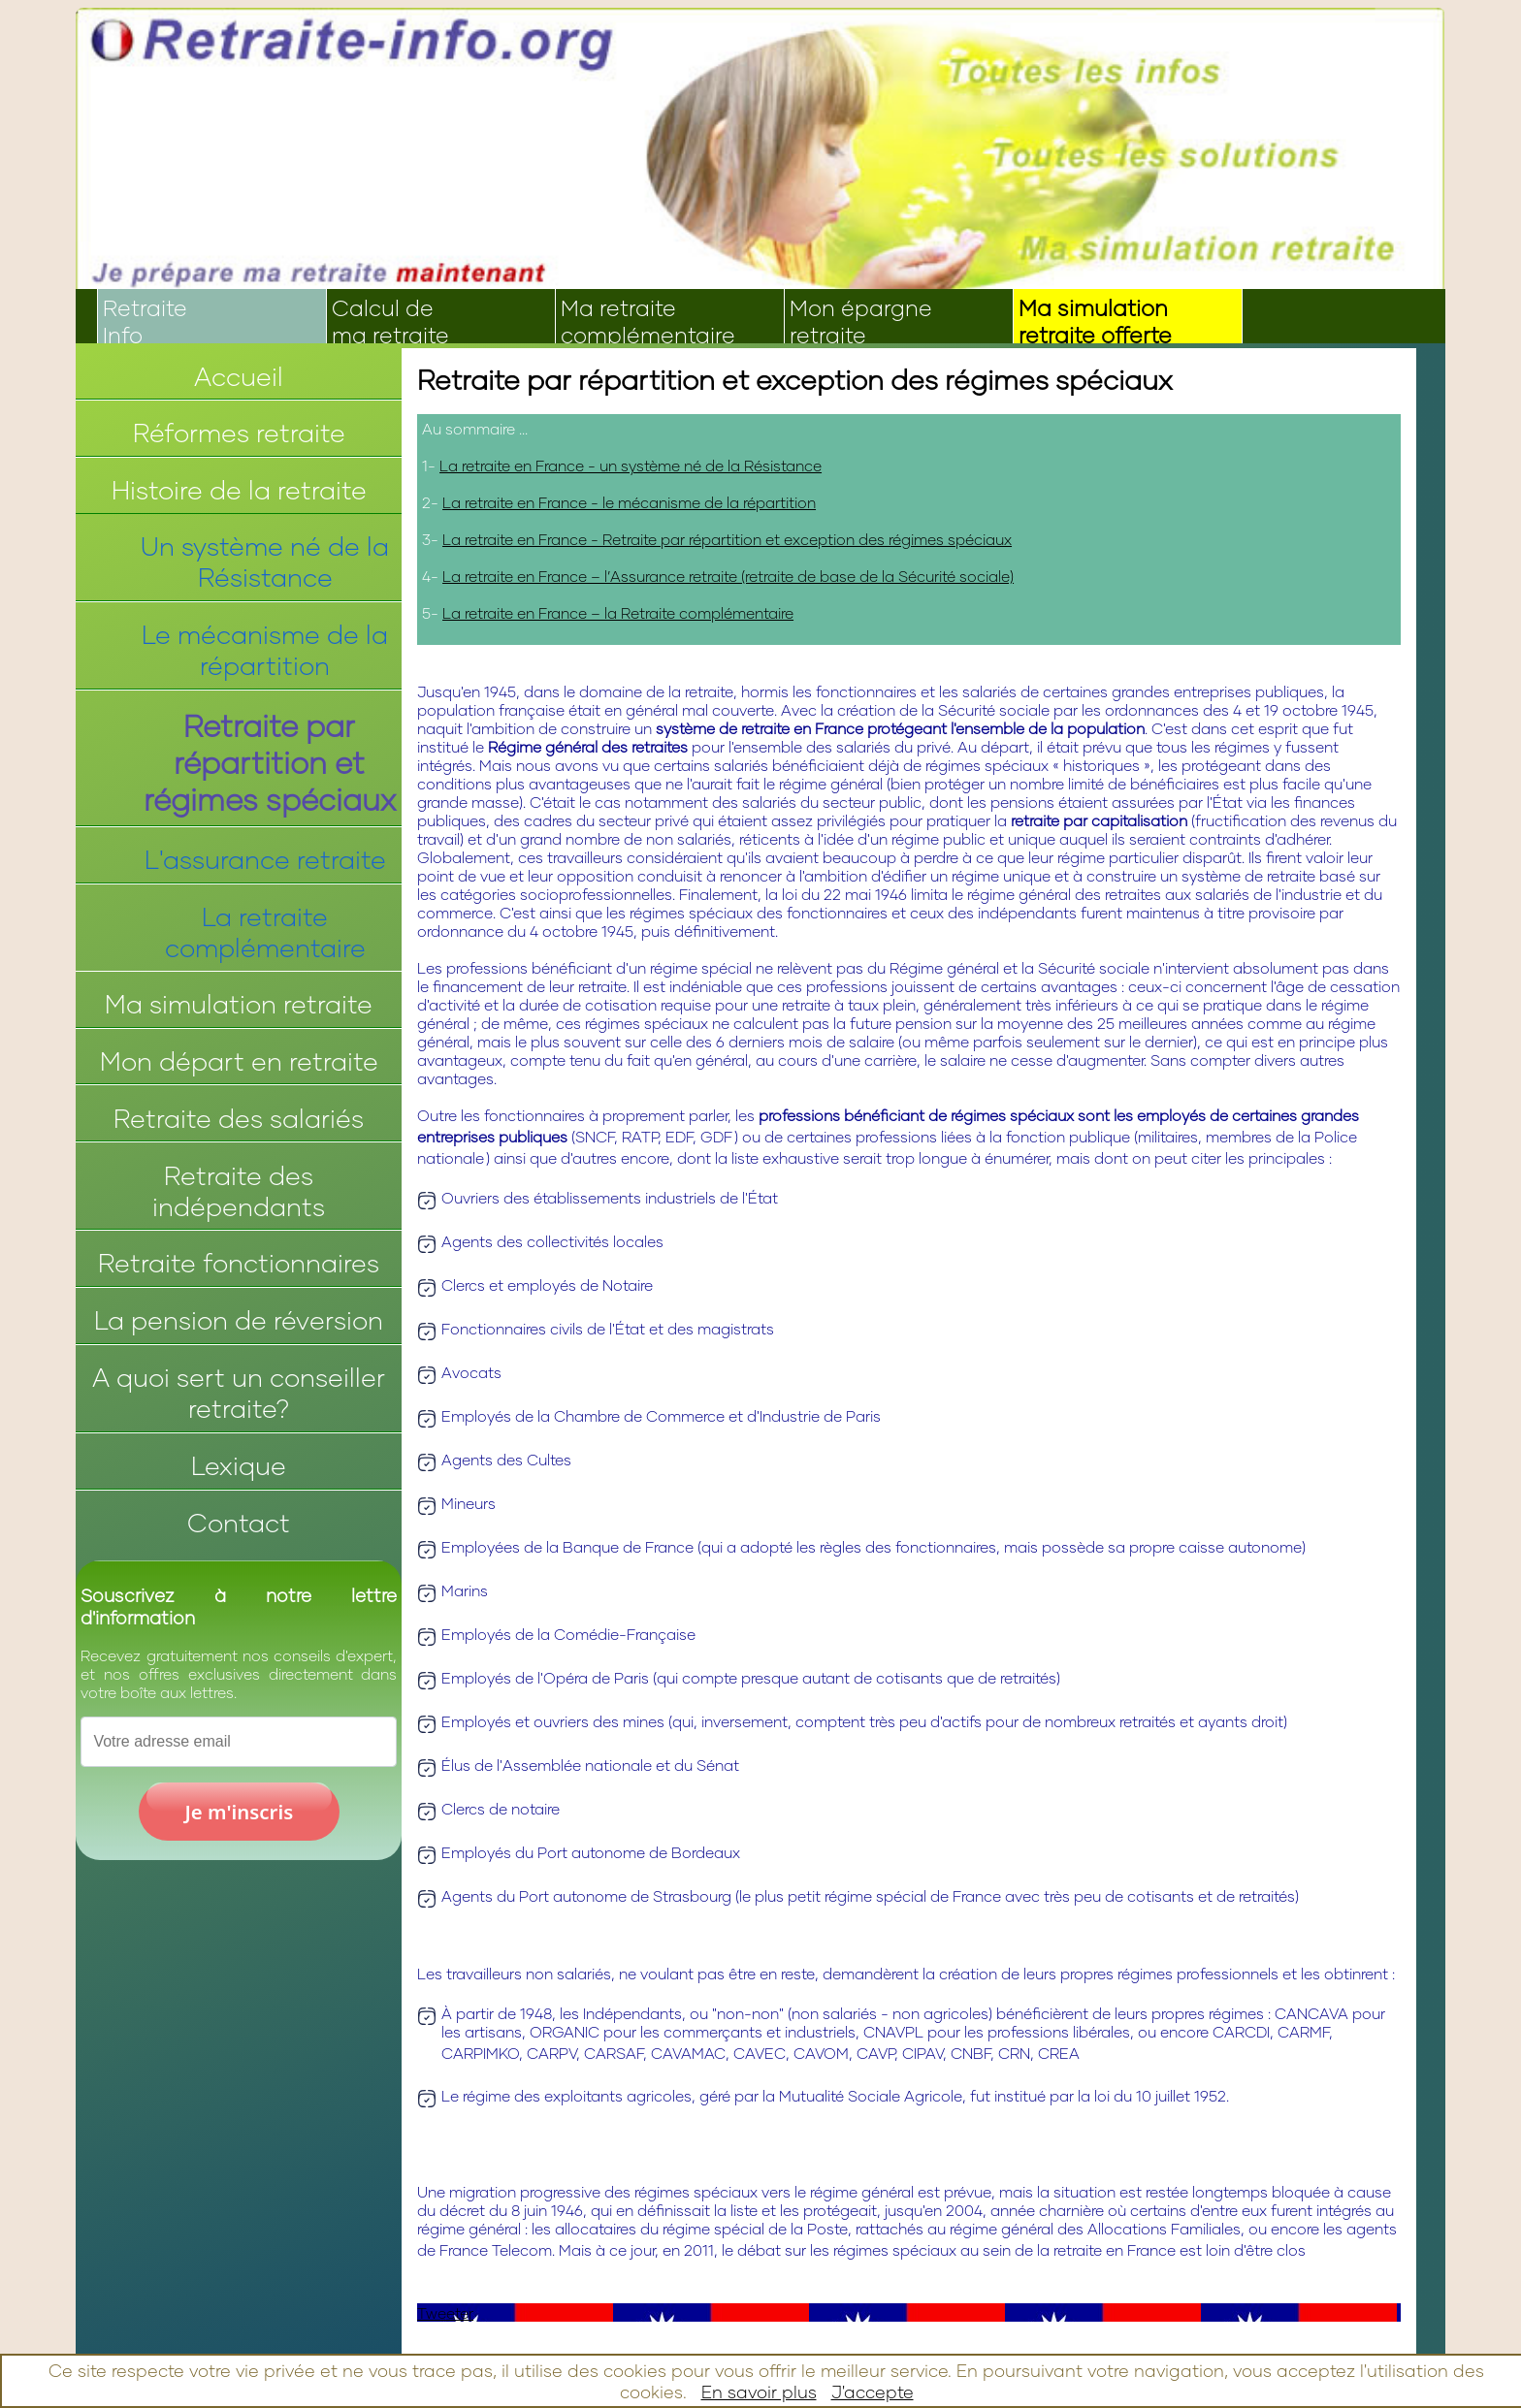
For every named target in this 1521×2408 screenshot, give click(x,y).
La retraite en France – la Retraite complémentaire (617, 612)
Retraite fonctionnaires (238, 1262)
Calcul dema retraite (390, 321)
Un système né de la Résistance (265, 561)
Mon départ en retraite (239, 1060)
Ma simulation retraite (238, 1003)
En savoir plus (759, 2391)
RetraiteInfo (145, 321)
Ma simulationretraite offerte (1095, 321)
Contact (238, 1522)
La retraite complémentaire (265, 932)
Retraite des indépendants (238, 1191)
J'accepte (872, 2391)
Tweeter (445, 2312)
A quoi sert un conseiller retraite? (238, 1393)
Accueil (238, 376)
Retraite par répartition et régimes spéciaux (270, 762)
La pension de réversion (238, 1319)
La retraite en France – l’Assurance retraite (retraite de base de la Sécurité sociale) (728, 575)
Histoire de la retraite (239, 489)
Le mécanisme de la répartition (265, 650)
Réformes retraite (239, 432)
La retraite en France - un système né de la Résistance (630, 465)
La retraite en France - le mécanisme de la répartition (629, 502)
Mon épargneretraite (861, 321)
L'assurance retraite (265, 859)
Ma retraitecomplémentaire (648, 321)
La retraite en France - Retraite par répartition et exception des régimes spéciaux (727, 539)
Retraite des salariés (238, 1118)
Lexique (238, 1465)
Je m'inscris (239, 1811)
